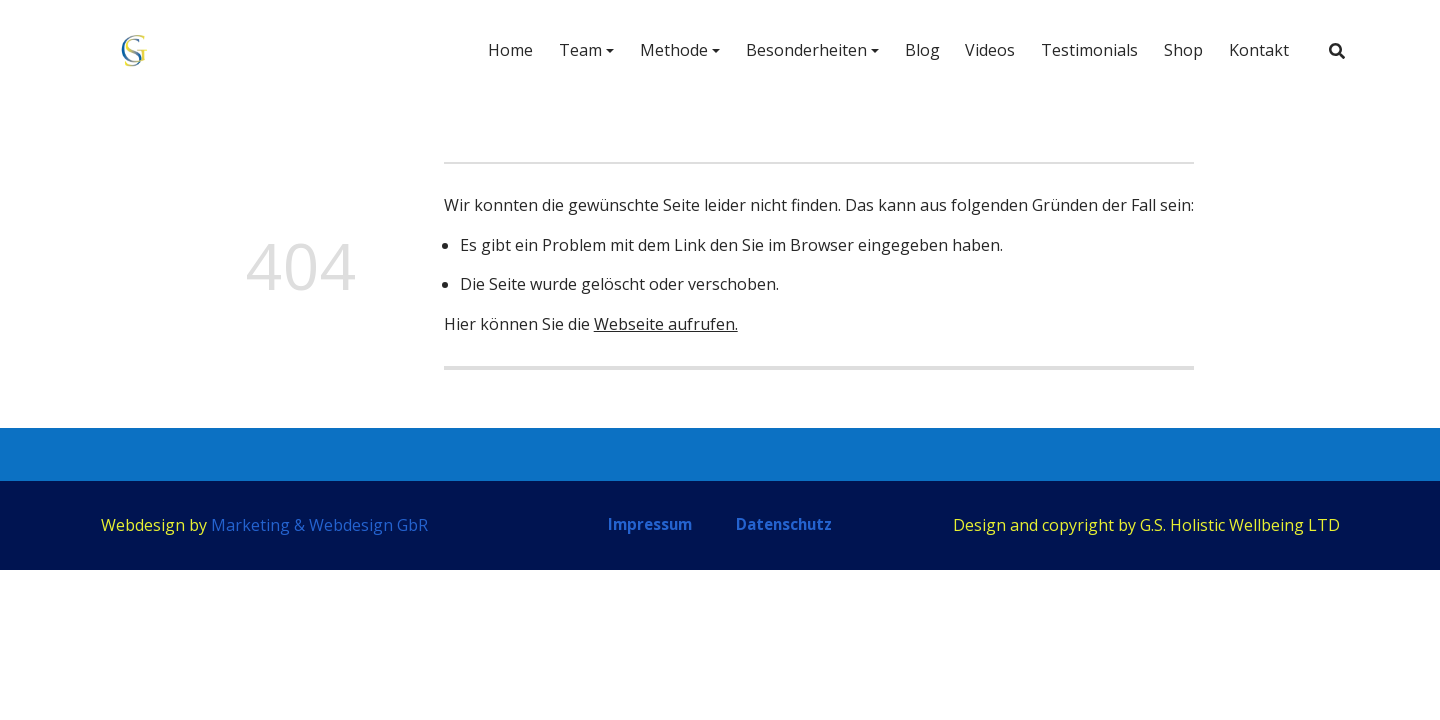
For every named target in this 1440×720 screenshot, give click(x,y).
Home (503, 52)
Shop (1177, 52)
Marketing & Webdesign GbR (319, 525)
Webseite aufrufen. (666, 324)
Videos (984, 52)
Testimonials (1083, 52)
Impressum (650, 524)
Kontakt (1253, 52)
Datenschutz (784, 524)
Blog (915, 52)
